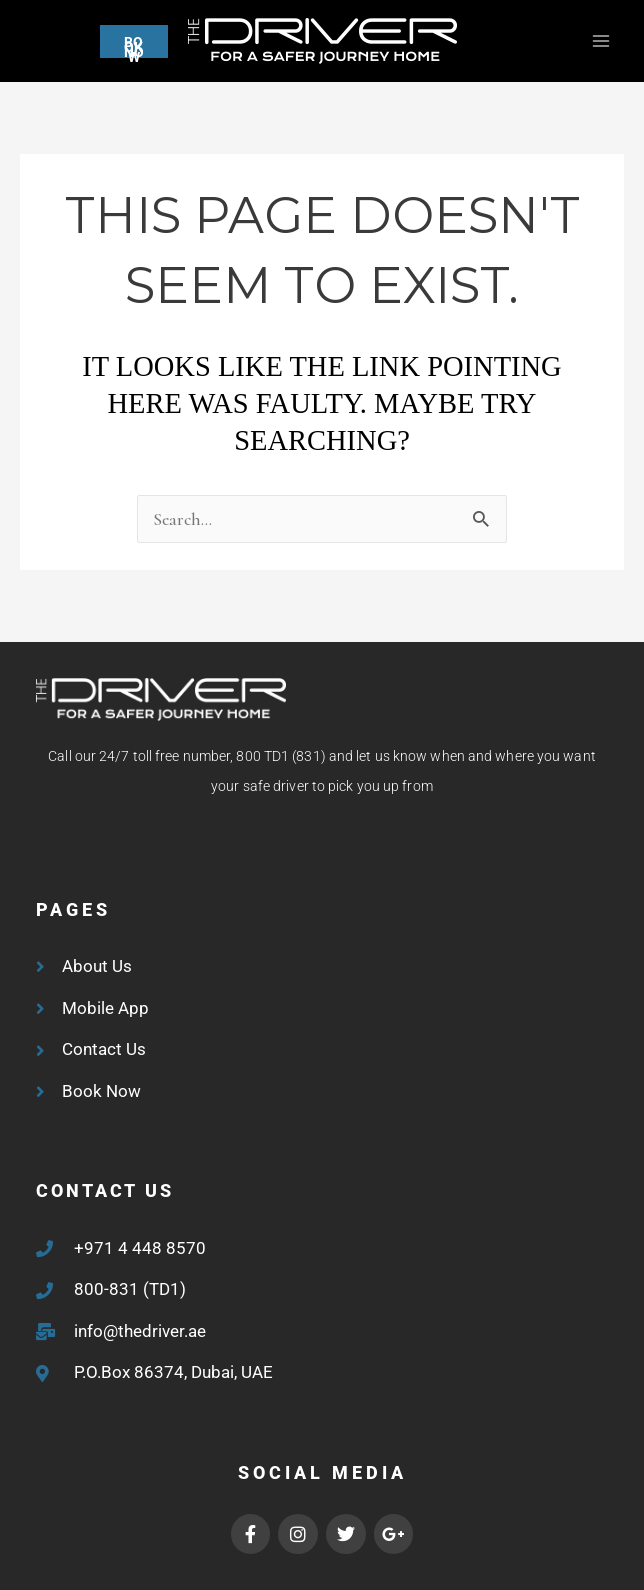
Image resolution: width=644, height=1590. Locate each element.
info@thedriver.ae (140, 1331)
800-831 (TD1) (130, 1289)
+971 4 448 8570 (140, 1248)
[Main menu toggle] (600, 41)
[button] (94, 41)
